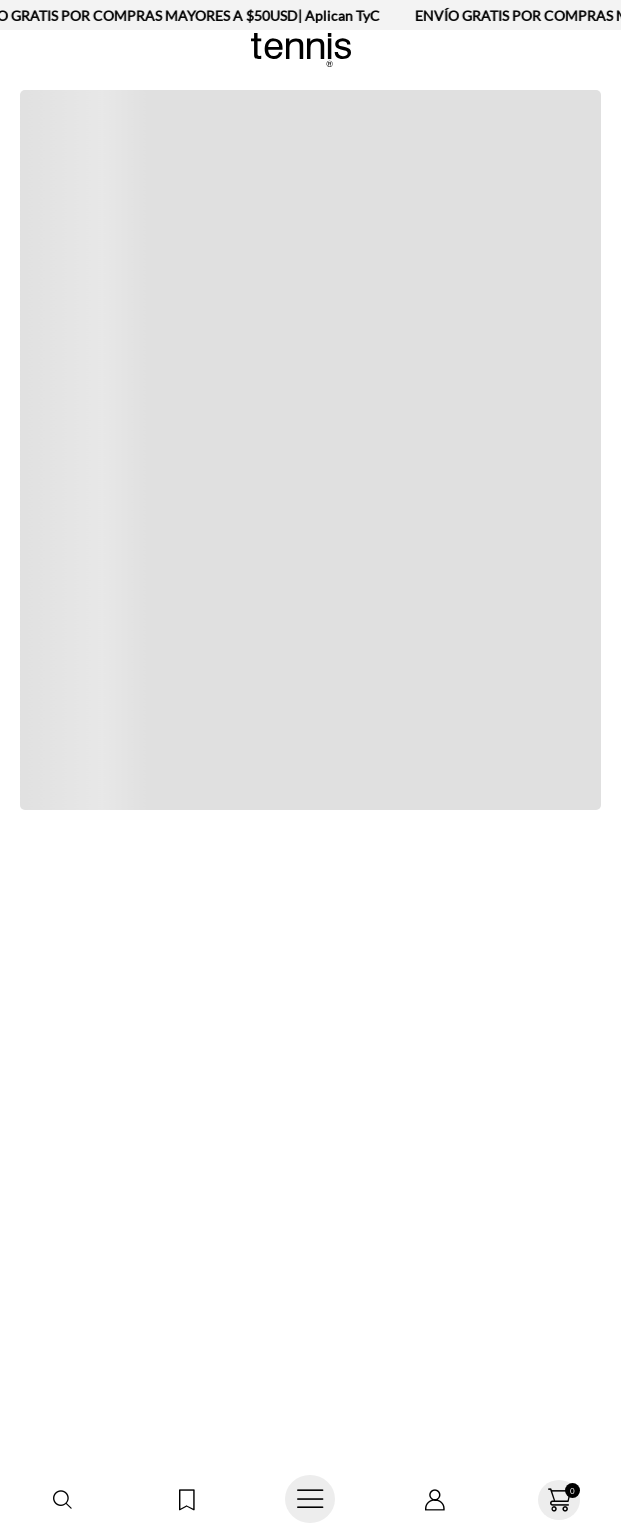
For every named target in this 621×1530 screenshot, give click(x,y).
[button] (62, 1500)
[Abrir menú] (310, 1500)
